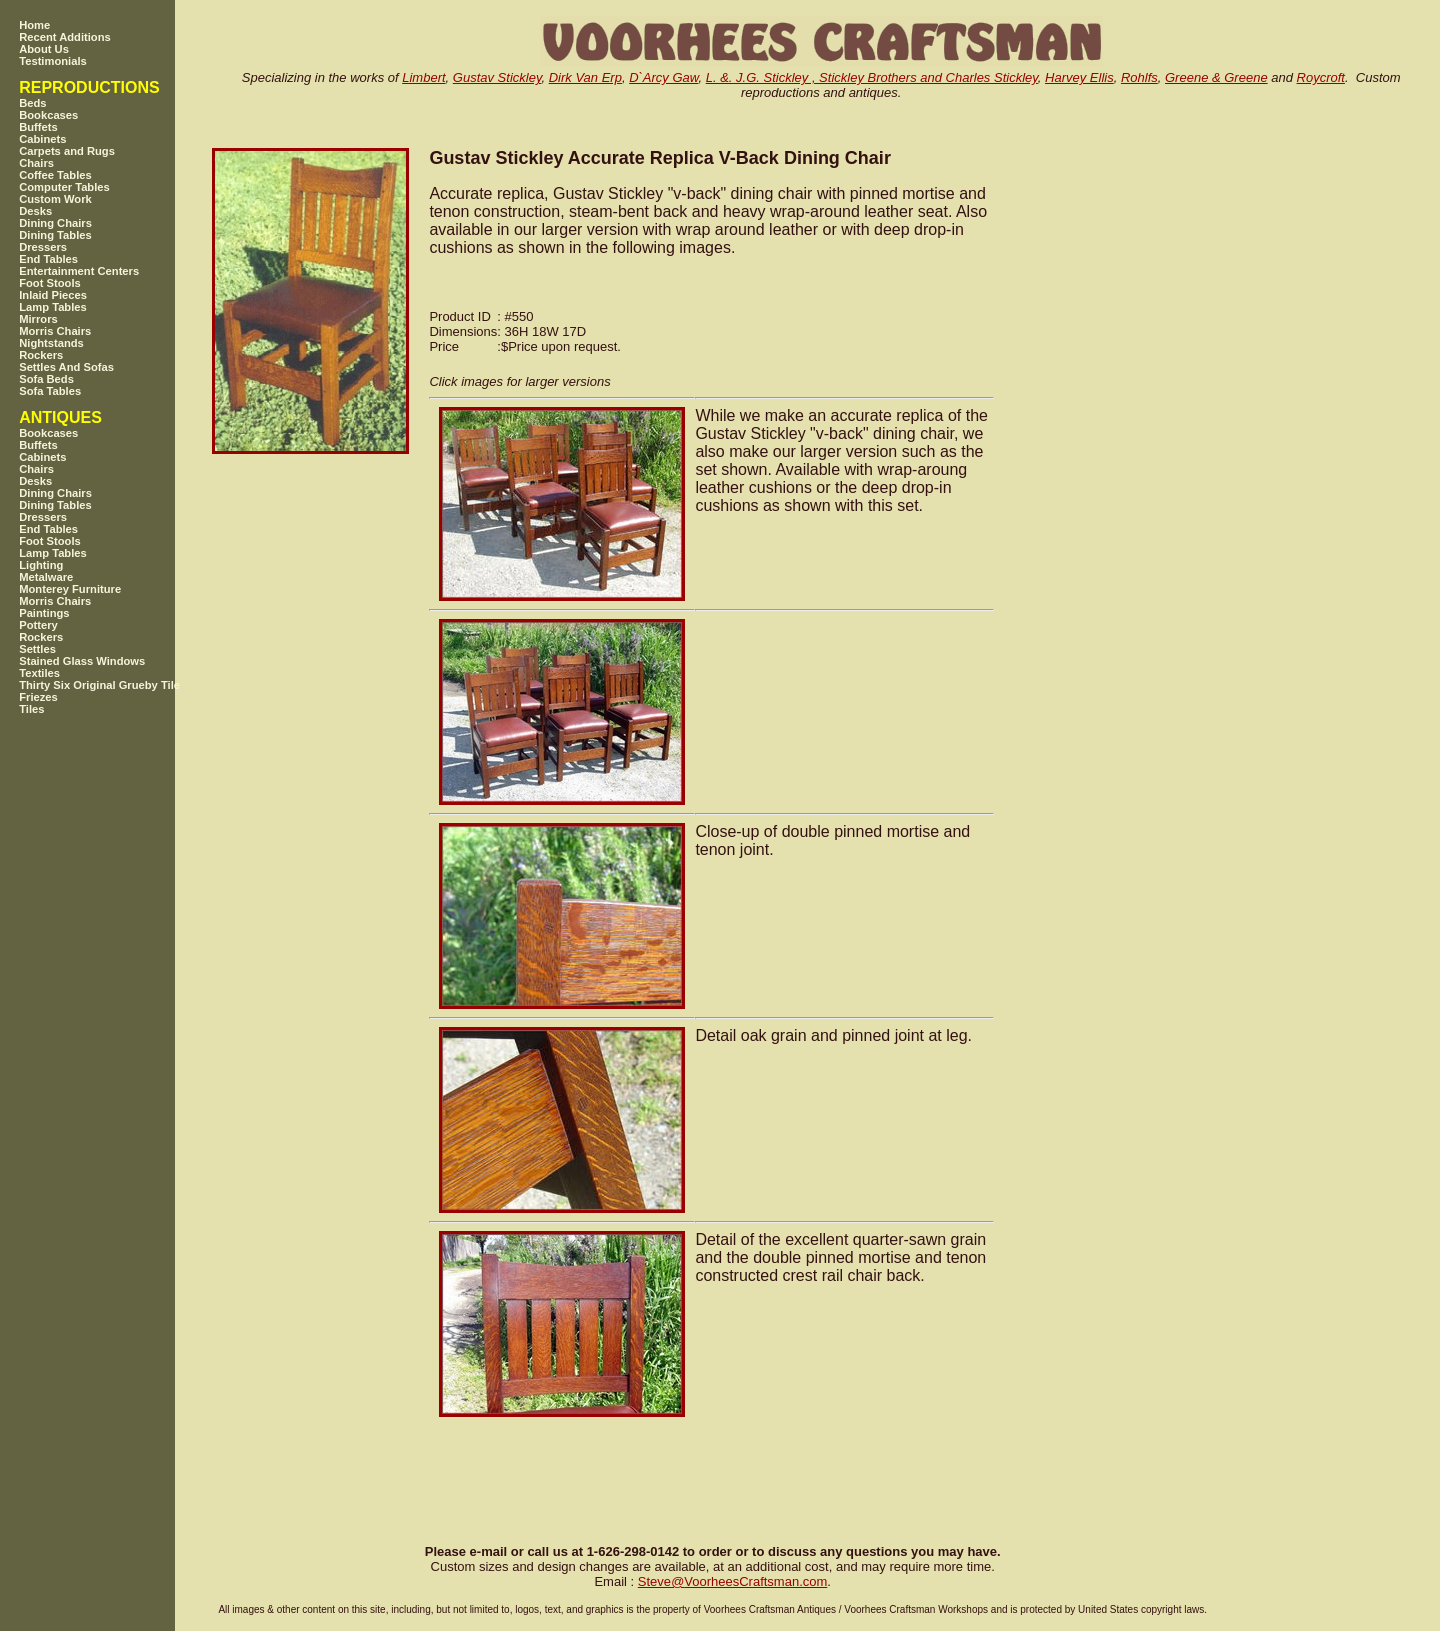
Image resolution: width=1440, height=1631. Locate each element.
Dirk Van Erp (585, 77)
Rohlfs (1139, 77)
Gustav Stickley (497, 77)
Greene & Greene (1216, 77)
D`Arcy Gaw (663, 77)
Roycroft (1321, 77)
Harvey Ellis (1079, 77)
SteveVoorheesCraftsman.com (733, 1581)
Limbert (423, 77)
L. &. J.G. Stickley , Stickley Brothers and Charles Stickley (872, 77)
